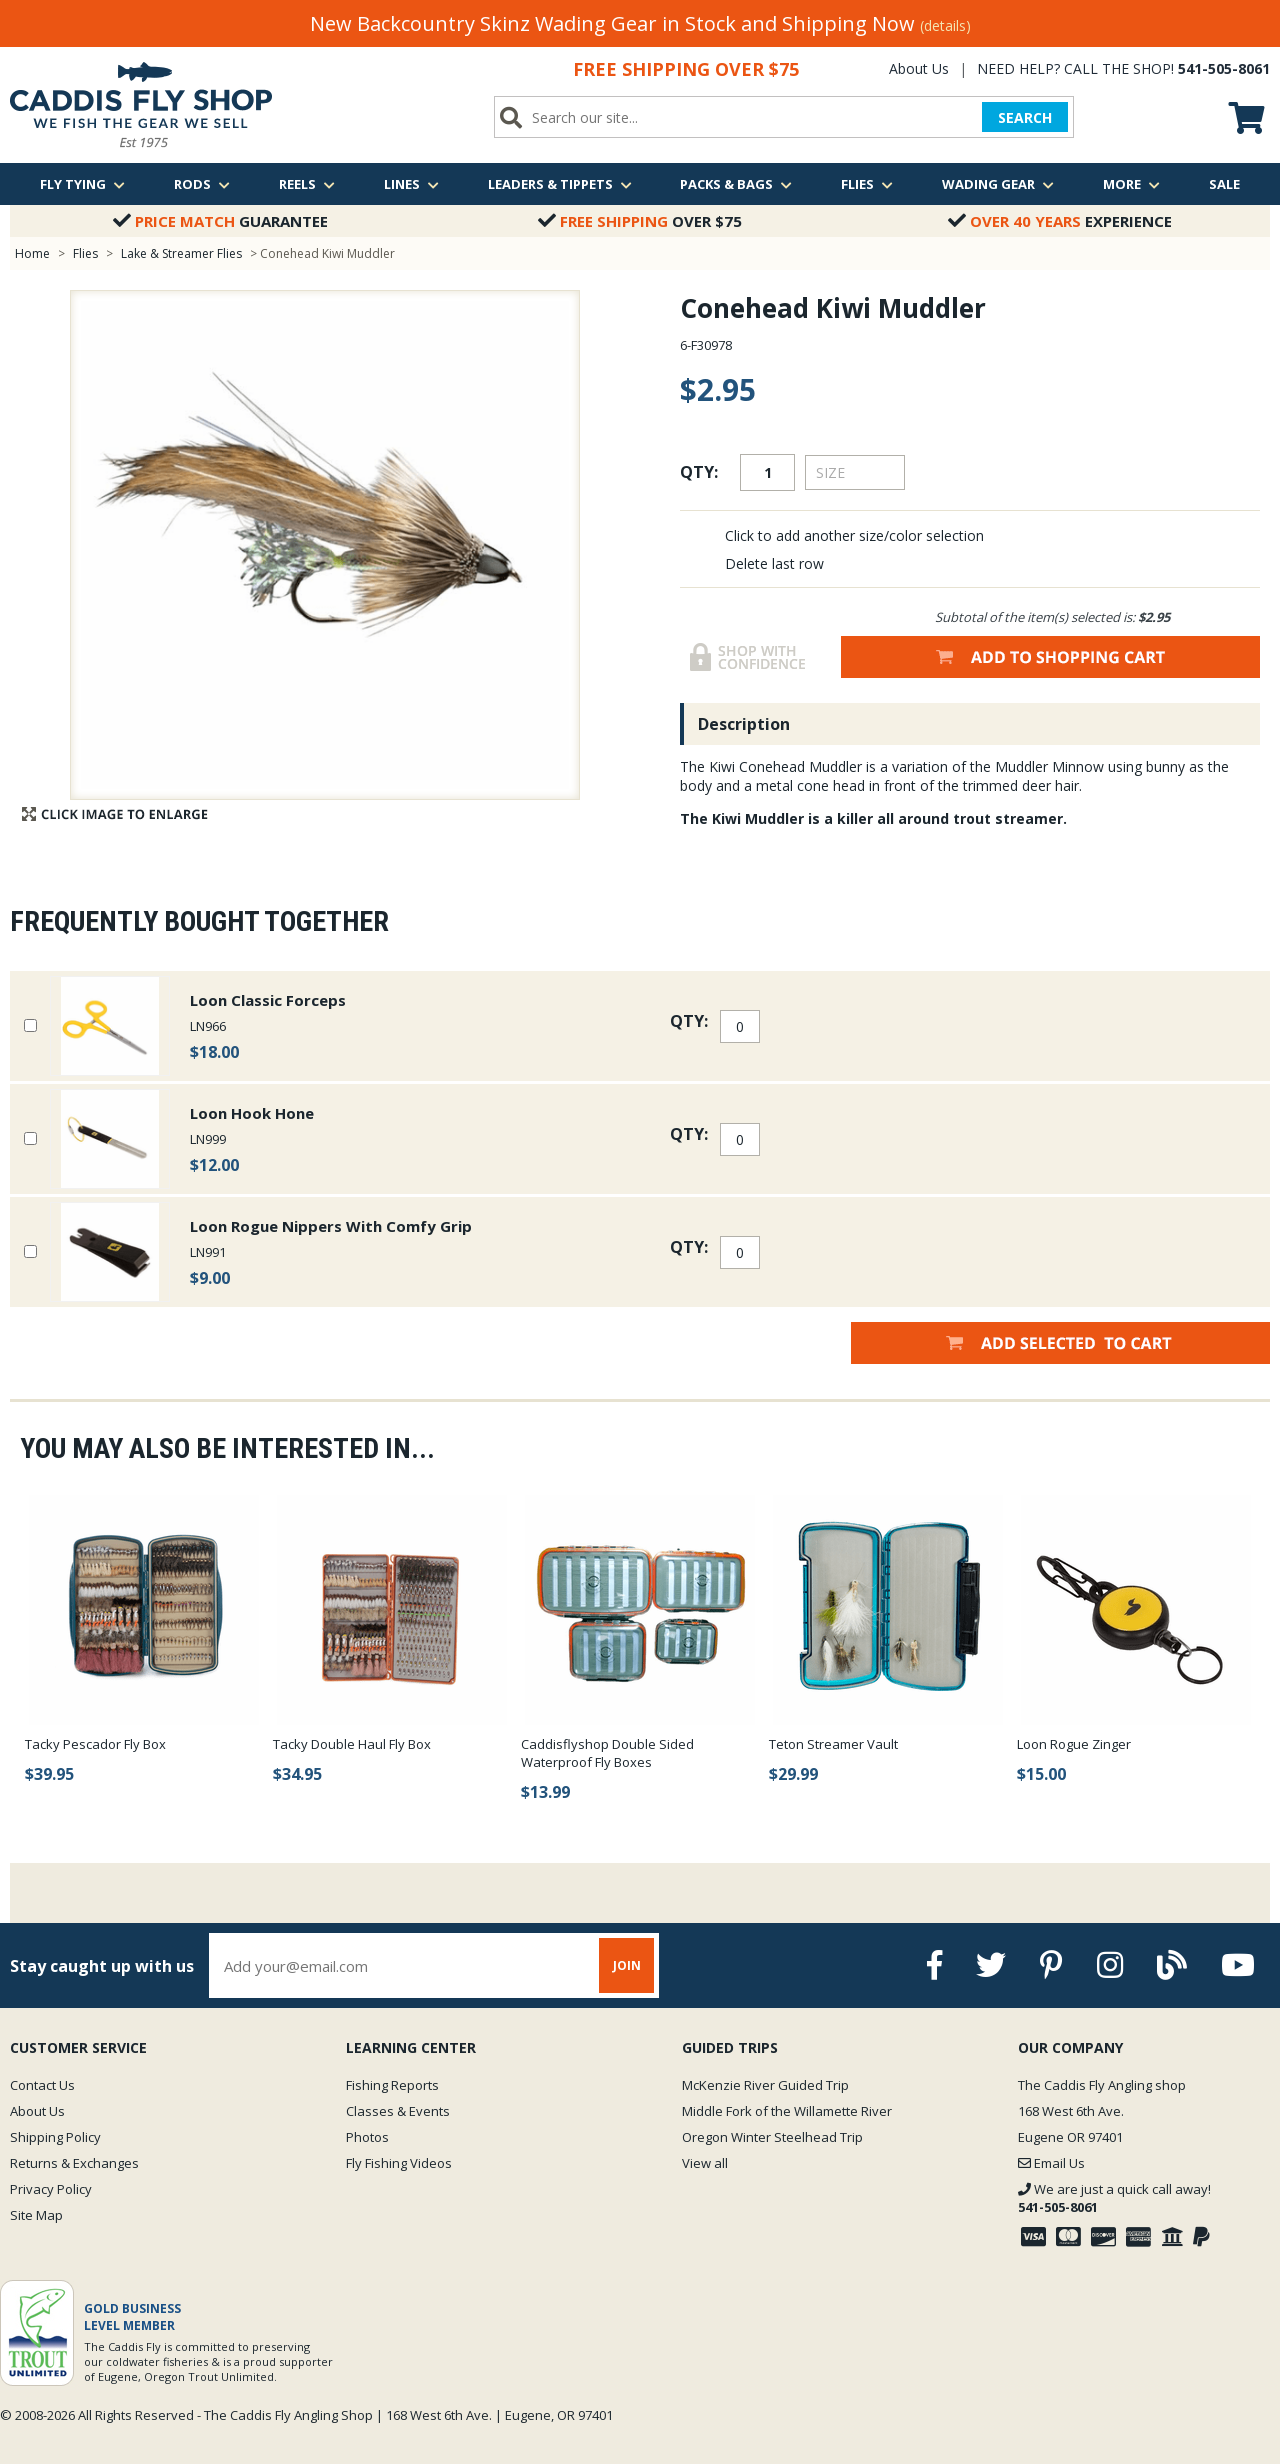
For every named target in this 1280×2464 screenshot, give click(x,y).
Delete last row (774, 563)
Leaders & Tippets (560, 184)
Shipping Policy (55, 2137)
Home (32, 253)
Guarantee (220, 221)
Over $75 (640, 221)
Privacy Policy (51, 2189)
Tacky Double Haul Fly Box (352, 1744)
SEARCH (1025, 117)
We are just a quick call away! (1114, 2198)
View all (705, 2163)
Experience (1060, 221)
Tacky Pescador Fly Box (95, 1744)
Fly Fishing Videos (399, 2163)
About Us (919, 68)
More (1131, 184)
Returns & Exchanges (74, 2163)
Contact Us (42, 2085)
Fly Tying (82, 184)
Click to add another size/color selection (854, 535)
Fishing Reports (392, 2085)
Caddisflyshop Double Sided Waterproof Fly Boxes (607, 1753)
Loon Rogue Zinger (1074, 1744)
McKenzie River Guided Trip (765, 2085)
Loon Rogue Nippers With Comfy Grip (331, 1226)
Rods (202, 184)
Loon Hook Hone (252, 1113)
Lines (411, 184)
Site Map (36, 2215)
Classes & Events (398, 2111)
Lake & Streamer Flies (181, 253)
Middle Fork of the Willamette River (787, 2111)
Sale (1224, 184)
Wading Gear (998, 184)
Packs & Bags (736, 184)
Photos (367, 2137)
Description (744, 724)
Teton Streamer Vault (833, 1744)
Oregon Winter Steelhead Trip (772, 2137)
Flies (867, 184)
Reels (307, 184)
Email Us (1051, 2163)
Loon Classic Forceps (268, 1000)
